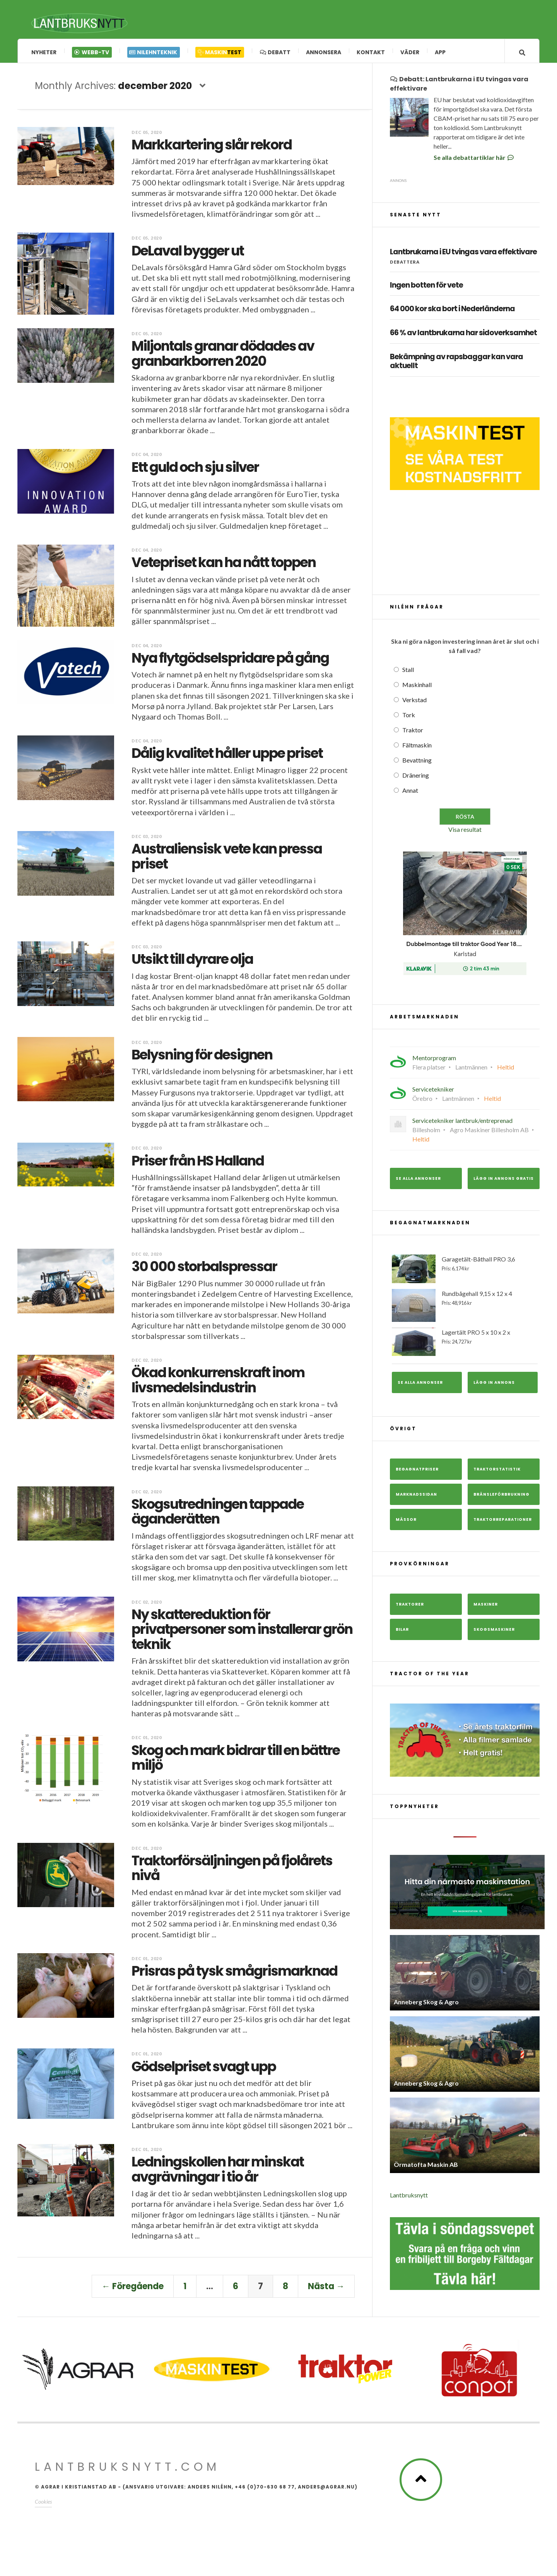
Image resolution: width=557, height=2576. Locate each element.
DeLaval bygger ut (188, 253)
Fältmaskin (417, 747)
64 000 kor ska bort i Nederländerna (452, 312)
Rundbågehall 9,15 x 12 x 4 (465, 1308)
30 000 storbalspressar (204, 1269)
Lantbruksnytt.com (127, 2469)
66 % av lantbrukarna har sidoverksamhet (463, 335)
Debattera (405, 264)
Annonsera (323, 52)
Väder (409, 52)
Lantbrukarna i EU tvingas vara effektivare (463, 254)
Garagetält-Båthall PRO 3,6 (465, 1271)
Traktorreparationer (502, 1522)
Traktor (412, 732)
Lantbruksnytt (409, 2197)
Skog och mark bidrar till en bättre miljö (236, 1760)
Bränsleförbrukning (501, 1497)
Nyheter (43, 52)
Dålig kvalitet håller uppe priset (227, 756)
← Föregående (133, 2289)
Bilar (402, 1632)
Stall (408, 672)
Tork (408, 717)
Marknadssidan (416, 1497)
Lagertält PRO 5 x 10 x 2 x (465, 1344)
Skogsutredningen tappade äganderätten (218, 1514)
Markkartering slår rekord (212, 147)
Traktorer (410, 1607)
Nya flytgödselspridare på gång (230, 660)
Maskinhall (417, 687)
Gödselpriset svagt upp (204, 2069)
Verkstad (414, 702)
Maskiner (485, 1607)
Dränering (415, 778)
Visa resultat (465, 832)
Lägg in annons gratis (503, 1181)
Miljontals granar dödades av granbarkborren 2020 (223, 356)
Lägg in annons (494, 1385)
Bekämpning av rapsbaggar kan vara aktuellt (456, 364)
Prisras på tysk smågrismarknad (234, 1973)
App (440, 52)
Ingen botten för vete (426, 288)
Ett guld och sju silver (195, 469)
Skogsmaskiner (494, 1632)
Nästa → (326, 2289)
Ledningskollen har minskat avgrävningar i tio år (218, 2172)
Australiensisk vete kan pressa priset (227, 859)
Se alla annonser (418, 1181)
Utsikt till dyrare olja (192, 961)
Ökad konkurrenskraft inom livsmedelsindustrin (218, 1383)
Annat (410, 793)
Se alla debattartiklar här (474, 160)
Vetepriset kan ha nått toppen (224, 564)
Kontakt (371, 52)
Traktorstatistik (497, 1472)
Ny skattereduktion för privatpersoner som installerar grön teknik (242, 1632)
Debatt (275, 52)
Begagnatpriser (417, 1472)
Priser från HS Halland (198, 1163)
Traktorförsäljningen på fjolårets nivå (232, 1871)
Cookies (43, 2504)
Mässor (406, 1522)
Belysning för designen (202, 1057)
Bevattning (417, 762)
